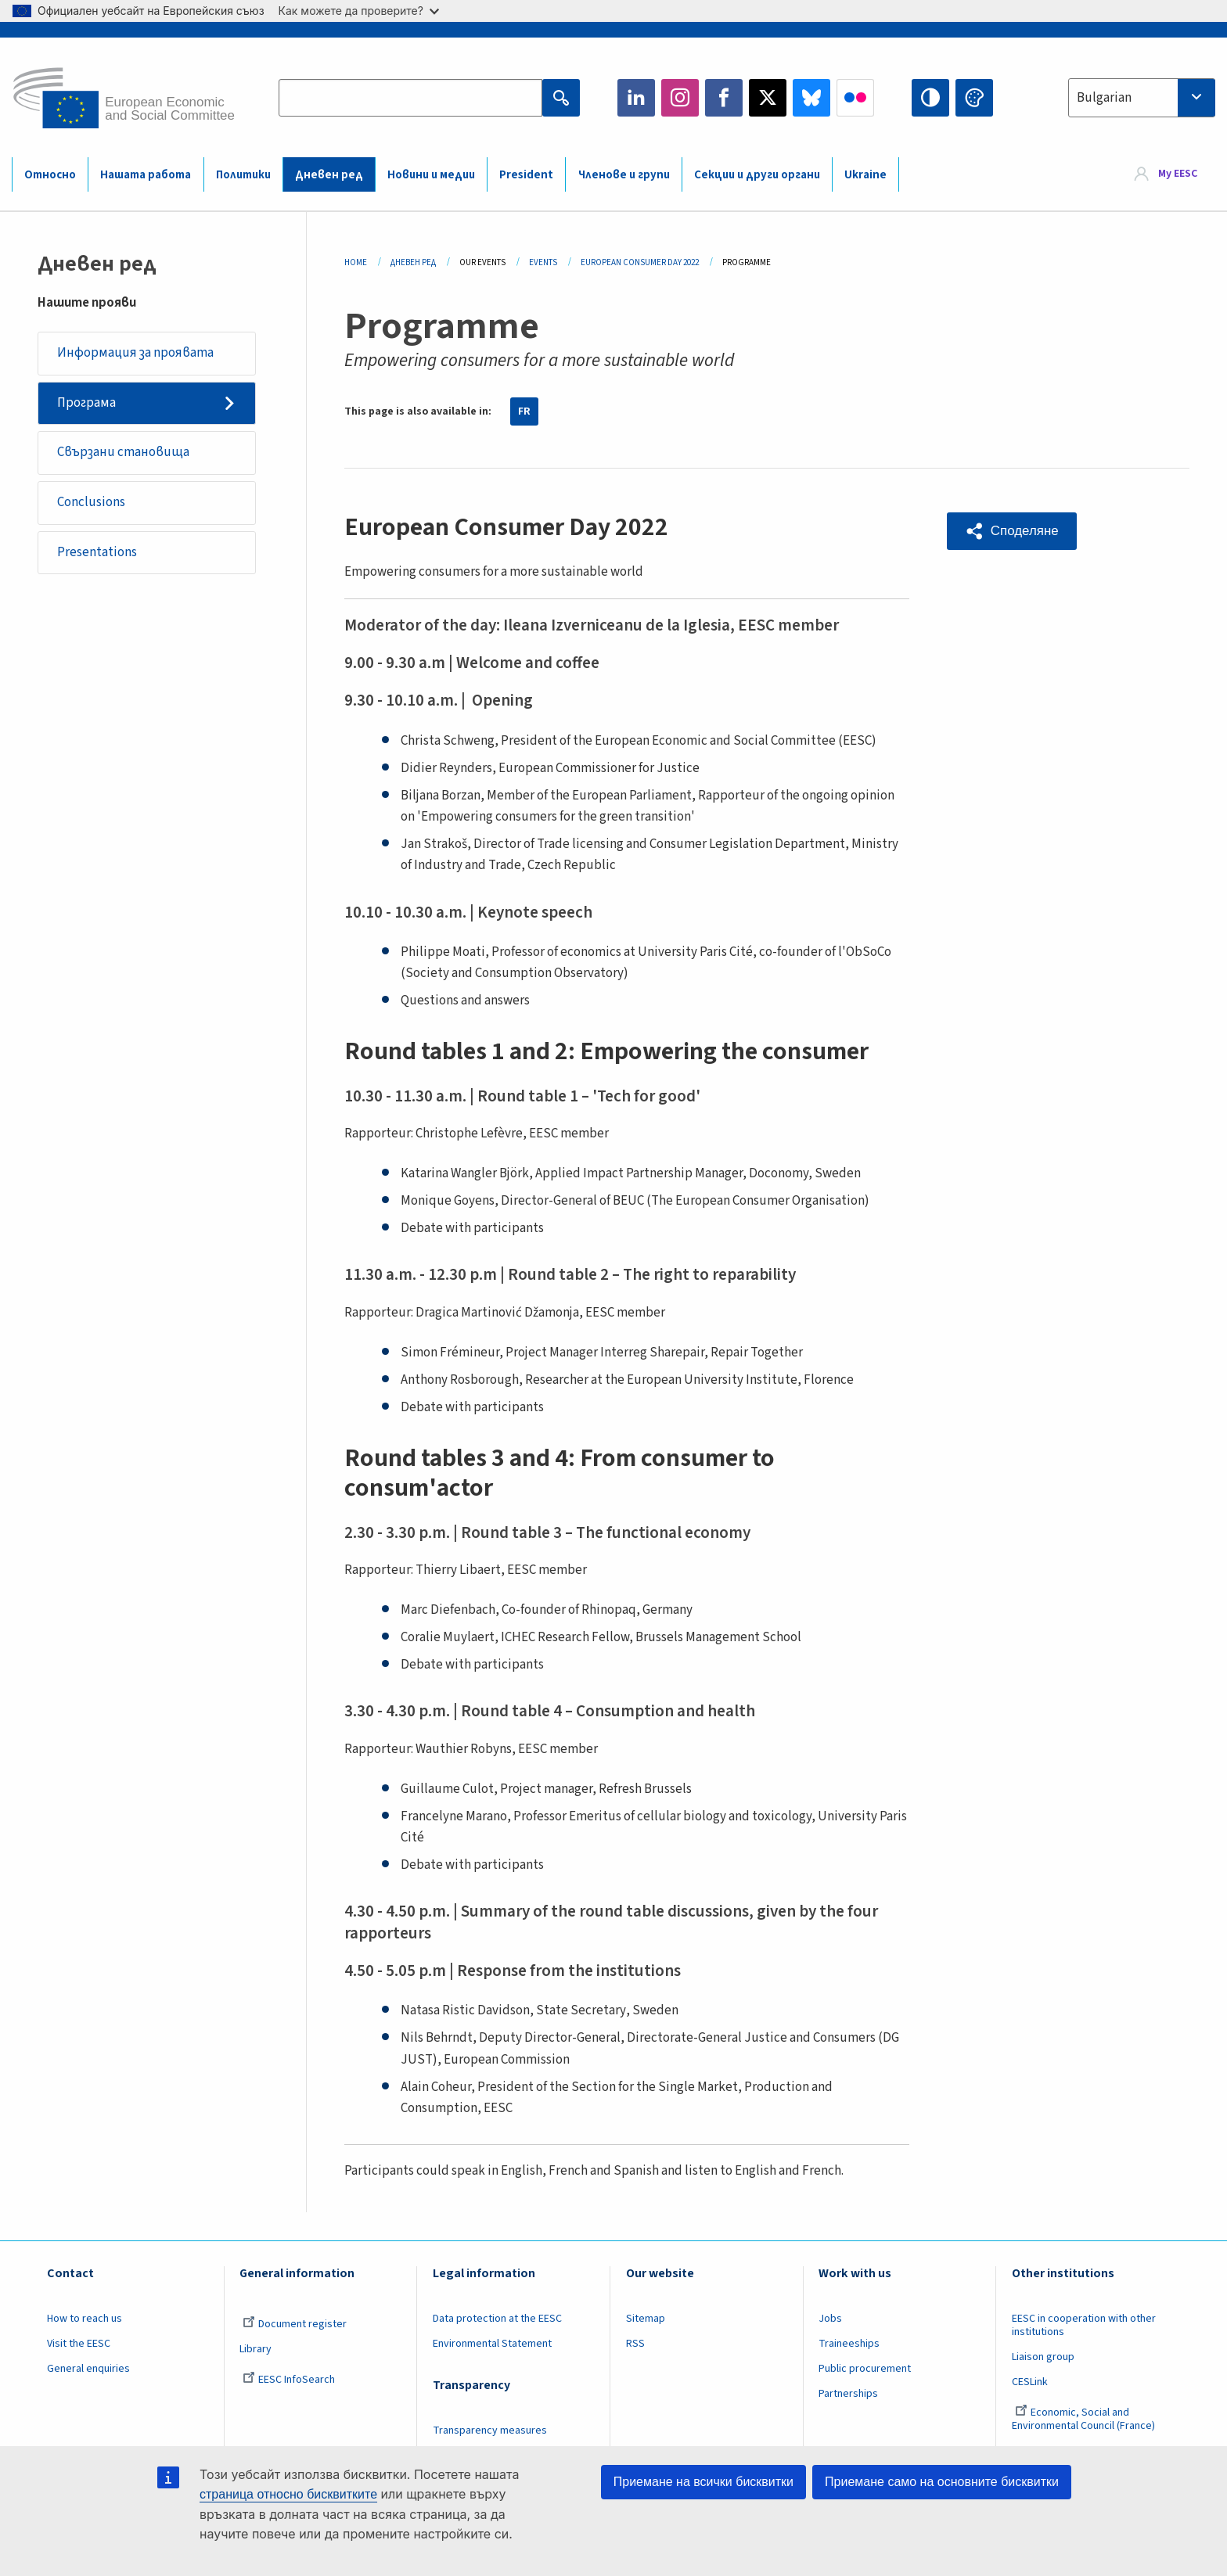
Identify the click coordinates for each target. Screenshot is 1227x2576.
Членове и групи (624, 175)
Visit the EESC (78, 2343)
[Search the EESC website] (410, 98)
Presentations (97, 553)
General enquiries (88, 2369)
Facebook (724, 98)
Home (355, 262)
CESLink (1030, 2382)
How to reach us (84, 2318)
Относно (50, 175)
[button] (1012, 530)
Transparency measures (490, 2430)
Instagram (680, 98)
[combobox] (1141, 97)
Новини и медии (431, 175)
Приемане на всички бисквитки (703, 2481)
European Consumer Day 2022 (640, 262)
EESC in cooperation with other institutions (1084, 2325)
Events (543, 262)
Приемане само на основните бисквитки (942, 2481)
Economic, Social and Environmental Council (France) (1084, 2419)
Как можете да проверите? (359, 10)
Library (255, 2349)
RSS (635, 2343)
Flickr (855, 98)
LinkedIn (636, 98)
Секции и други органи (757, 175)
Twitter (767, 98)
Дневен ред (329, 175)
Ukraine (865, 175)
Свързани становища (123, 453)
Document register (295, 2324)
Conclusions (91, 503)
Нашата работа (145, 175)
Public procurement (865, 2369)
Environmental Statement (492, 2343)
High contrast (930, 98)
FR (524, 411)
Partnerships (848, 2394)
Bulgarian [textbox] (1104, 97)
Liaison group (1043, 2357)
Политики (243, 175)
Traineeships (849, 2343)
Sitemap (645, 2318)
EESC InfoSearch (289, 2379)
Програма (86, 402)
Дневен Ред (413, 262)
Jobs (830, 2318)
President (526, 175)
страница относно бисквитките (288, 2494)
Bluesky (811, 98)
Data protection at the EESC (497, 2318)
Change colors (974, 98)
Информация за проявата (135, 352)
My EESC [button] (1177, 173)
